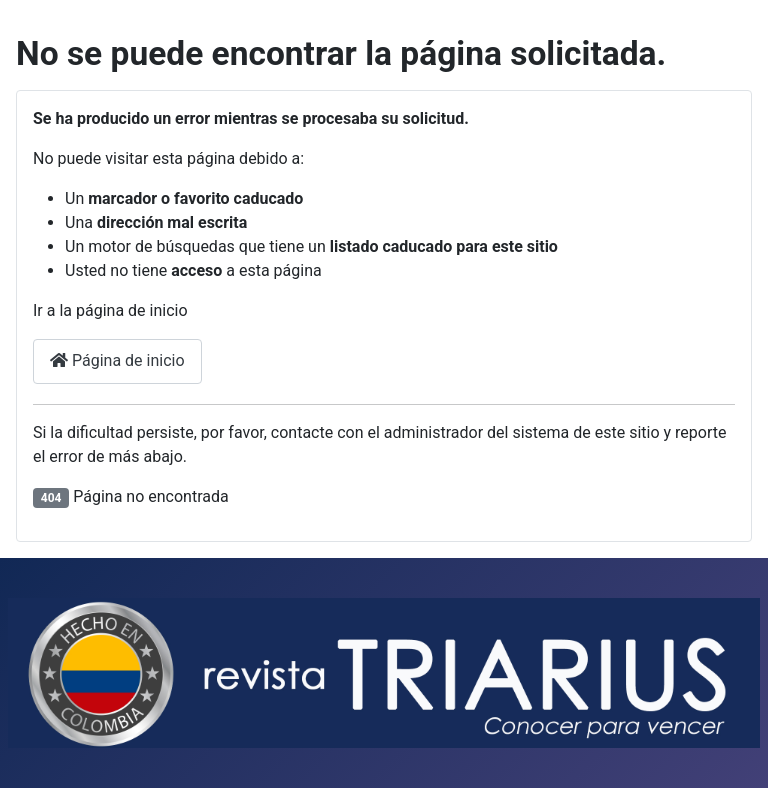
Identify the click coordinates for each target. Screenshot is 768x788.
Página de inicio (117, 360)
